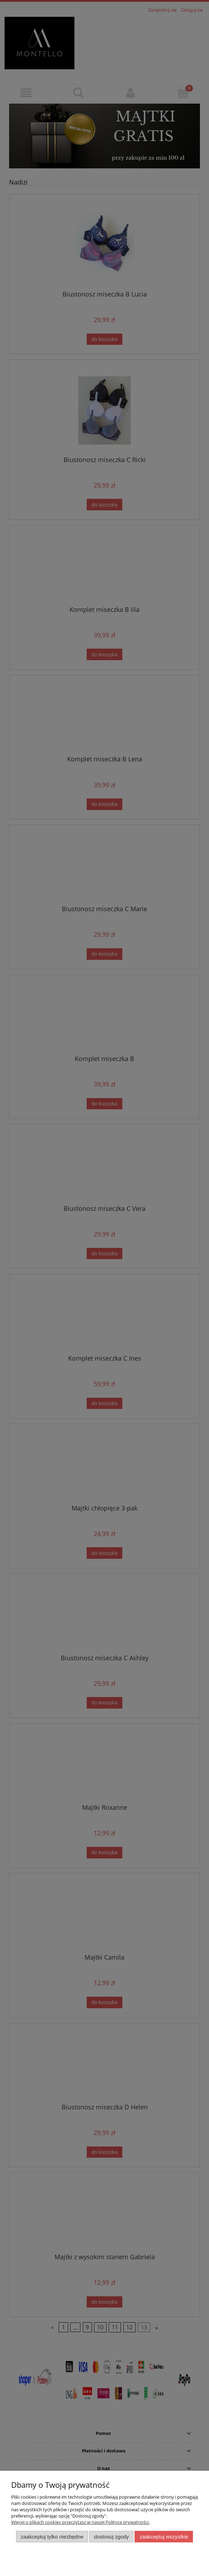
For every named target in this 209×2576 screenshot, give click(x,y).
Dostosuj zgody (111, 2537)
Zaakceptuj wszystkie (163, 2537)
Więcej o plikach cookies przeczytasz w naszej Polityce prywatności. (80, 2522)
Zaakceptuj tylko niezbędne (52, 2537)
